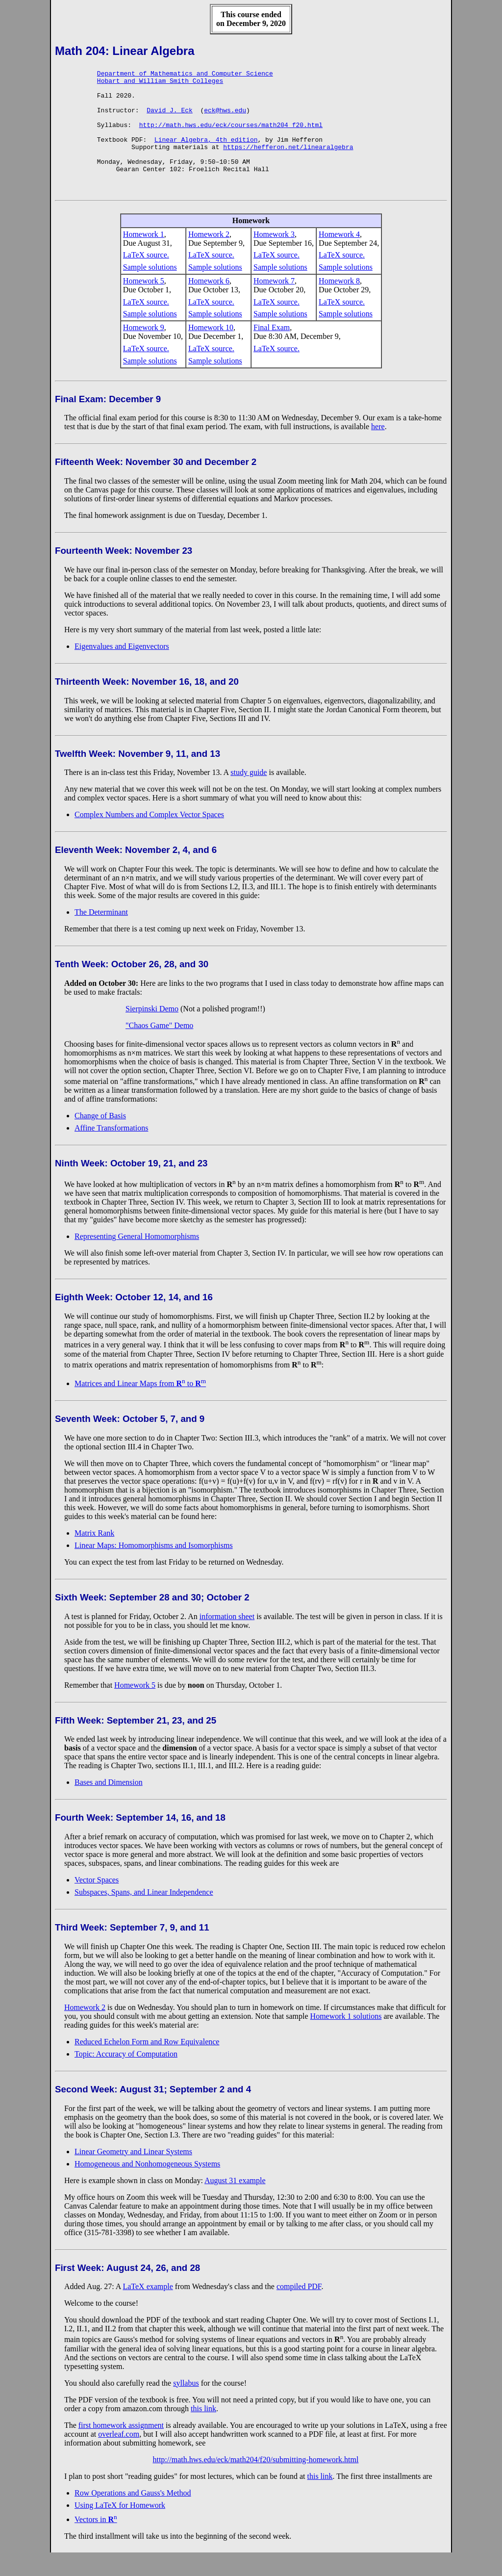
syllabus (186, 2406)
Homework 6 (208, 304)
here (378, 450)
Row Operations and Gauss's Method (133, 2516)
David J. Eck (170, 118)
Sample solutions (150, 290)
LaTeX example (148, 2310)
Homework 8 (339, 304)
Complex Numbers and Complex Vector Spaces (149, 838)
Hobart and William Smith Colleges (160, 83)
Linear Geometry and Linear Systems (133, 2175)
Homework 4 (339, 258)
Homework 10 (210, 351)
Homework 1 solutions (346, 2039)
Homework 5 (143, 304)
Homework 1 (143, 258)
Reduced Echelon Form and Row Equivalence (147, 2065)
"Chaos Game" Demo (159, 1049)
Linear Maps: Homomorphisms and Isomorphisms (154, 1569)
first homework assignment (121, 2449)
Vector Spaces (97, 1903)
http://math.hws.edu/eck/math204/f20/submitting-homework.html (255, 2483)
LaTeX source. (146, 278)
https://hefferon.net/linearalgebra (288, 162)
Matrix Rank (94, 1556)
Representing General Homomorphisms (137, 1260)
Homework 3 (274, 258)
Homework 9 (143, 351)
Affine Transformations (111, 1151)
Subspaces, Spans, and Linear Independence (144, 1915)
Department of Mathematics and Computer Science (185, 74)
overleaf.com (118, 2457)
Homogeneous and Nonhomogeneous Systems (147, 2187)
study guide (248, 796)
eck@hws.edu (225, 118)
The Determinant (101, 935)
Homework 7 (274, 304)
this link (203, 2432)
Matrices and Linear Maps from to (140, 1407)
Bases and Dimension (109, 1806)
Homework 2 (208, 258)
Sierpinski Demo (152, 1032)
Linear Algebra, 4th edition (206, 154)
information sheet (227, 1640)
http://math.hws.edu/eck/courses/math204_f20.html (231, 136)
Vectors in (96, 2543)
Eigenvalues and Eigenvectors (122, 670)
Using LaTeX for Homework (120, 2528)
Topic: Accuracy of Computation (126, 2077)
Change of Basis (100, 1139)
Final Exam (271, 351)
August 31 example (234, 2204)
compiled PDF (299, 2310)
